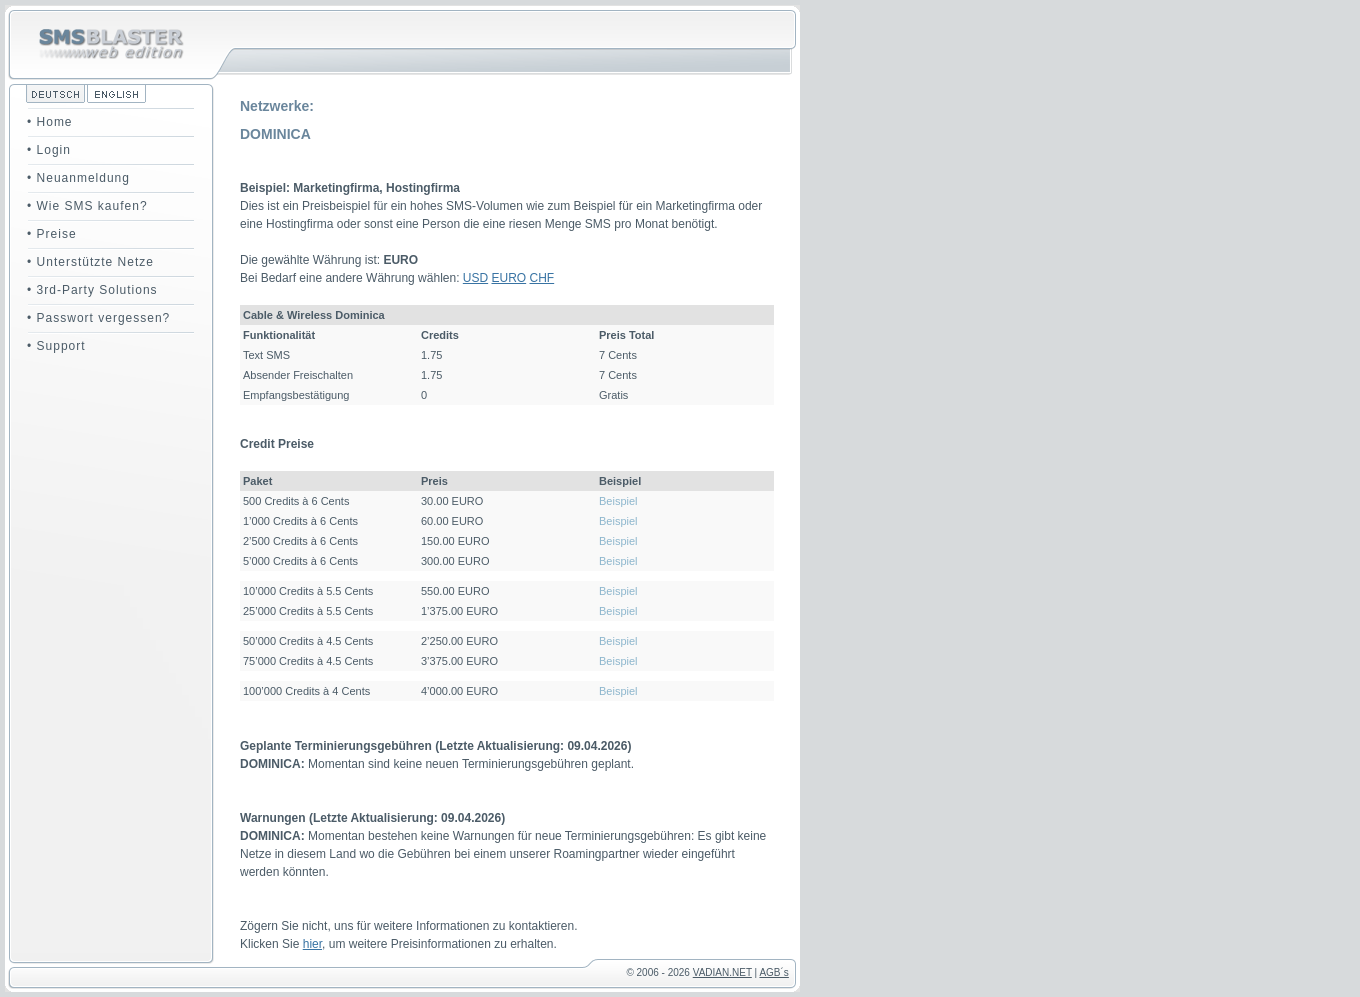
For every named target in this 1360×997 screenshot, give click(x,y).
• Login (49, 150)
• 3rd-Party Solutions (92, 290)
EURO (509, 278)
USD (475, 278)
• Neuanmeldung (78, 178)
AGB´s (773, 972)
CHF (542, 278)
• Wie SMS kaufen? (87, 206)
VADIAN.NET (722, 972)
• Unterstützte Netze (90, 262)
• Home (50, 122)
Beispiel (618, 501)
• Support (56, 346)
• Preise (52, 234)
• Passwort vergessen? (98, 318)
